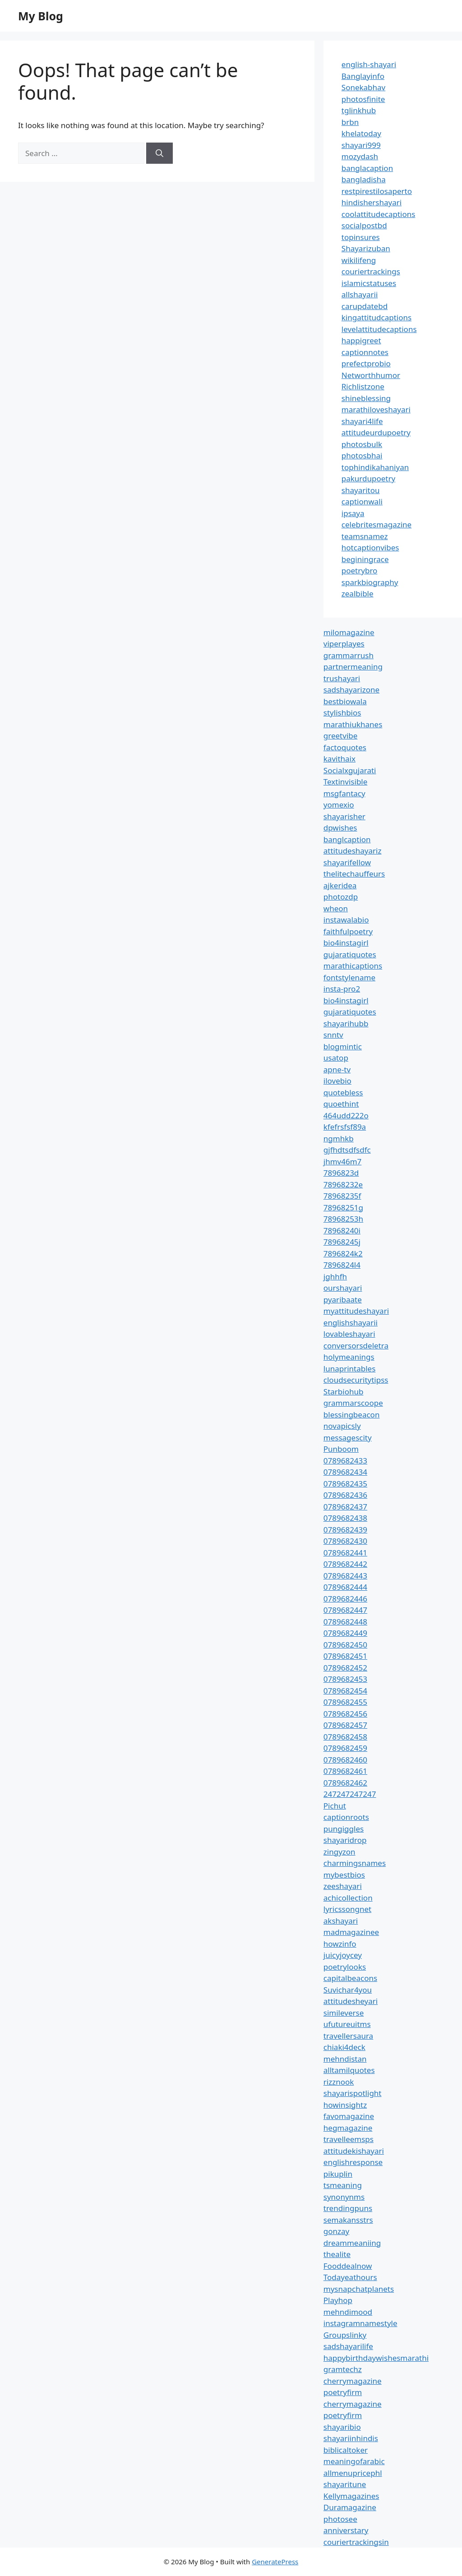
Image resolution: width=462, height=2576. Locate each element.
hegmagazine (347, 2128)
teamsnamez (365, 536)
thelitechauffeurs (354, 873)
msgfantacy (344, 793)
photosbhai (362, 455)
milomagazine (348, 632)
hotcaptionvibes (370, 547)
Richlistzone (363, 386)
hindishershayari (372, 202)
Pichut (334, 1805)
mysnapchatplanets (358, 2289)
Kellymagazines (351, 2496)
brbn (350, 122)
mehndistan (345, 2059)
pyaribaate (342, 1299)
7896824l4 (341, 1265)
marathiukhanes (353, 724)
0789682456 (345, 1713)
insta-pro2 (341, 988)
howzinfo (339, 1944)
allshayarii (360, 294)
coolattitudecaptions (379, 214)
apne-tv (337, 1069)
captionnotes (365, 352)
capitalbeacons (350, 1978)
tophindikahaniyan (375, 467)
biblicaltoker (345, 2450)
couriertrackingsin (356, 2542)
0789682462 (345, 1782)
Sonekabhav (363, 87)
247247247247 (349, 1794)
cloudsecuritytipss (355, 1380)
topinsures (361, 237)
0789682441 (345, 1552)
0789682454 (345, 1690)
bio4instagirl (346, 942)
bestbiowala (345, 701)
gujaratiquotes (349, 954)
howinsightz (345, 2105)
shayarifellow (347, 862)
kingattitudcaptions (376, 317)
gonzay (336, 2231)
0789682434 (345, 1472)
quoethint (341, 1104)
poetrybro (360, 570)
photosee (340, 2519)
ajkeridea (340, 885)
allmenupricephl (352, 2473)
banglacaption (367, 168)
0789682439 (345, 1529)
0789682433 (345, 1460)
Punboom (341, 1449)
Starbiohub (343, 1391)
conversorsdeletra (355, 1345)
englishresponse (353, 2162)
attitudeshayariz (352, 850)
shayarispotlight (352, 2093)
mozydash (360, 156)
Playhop (337, 2300)
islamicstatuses (369, 283)
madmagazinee (351, 1932)
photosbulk (362, 444)
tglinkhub (359, 110)
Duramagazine (349, 2507)
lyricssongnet (347, 1909)
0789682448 (345, 1621)
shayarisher (344, 816)
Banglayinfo (363, 76)
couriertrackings (371, 271)
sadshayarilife (348, 2346)
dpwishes (340, 827)
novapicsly (342, 1426)
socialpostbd (364, 225)
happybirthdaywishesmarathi (376, 2358)
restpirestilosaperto (377, 191)
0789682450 (345, 1644)
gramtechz (342, 2369)
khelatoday (361, 133)
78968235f (342, 1196)
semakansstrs (348, 2220)
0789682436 (345, 1495)
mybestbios (344, 1875)
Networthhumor (371, 375)
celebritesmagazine (376, 524)
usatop (335, 1058)
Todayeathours (350, 2277)
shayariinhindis (350, 2438)
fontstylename (349, 977)
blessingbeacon (351, 1414)
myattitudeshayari (356, 1311)
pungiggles (343, 1829)
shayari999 (361, 145)
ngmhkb (338, 1138)
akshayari (340, 1921)
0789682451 (345, 1656)
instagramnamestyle (360, 2323)
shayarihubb (346, 1023)
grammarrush (348, 655)
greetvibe (340, 735)
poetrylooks (344, 1967)
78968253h (343, 1219)
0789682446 (345, 1598)
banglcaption (347, 839)
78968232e (343, 1184)
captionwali (362, 501)
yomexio (338, 804)
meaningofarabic (354, 2461)
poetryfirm (342, 2392)
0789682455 (345, 1702)
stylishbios (342, 712)
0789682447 (345, 1610)
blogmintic (342, 1046)
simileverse (343, 2013)
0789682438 (345, 1518)
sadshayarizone (351, 689)
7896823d (341, 1173)
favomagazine (348, 2116)
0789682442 (345, 1564)
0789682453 (345, 1679)
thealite (337, 2254)
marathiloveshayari (376, 409)
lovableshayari (349, 1334)
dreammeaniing (352, 2243)
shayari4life (362, 421)
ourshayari (342, 1288)
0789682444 (345, 1587)
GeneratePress (275, 2561)
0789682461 (345, 1771)
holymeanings (348, 1357)
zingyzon (339, 1852)
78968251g (343, 1207)
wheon (335, 908)
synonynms (344, 2197)
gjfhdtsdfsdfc (347, 1150)
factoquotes (344, 747)
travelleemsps (348, 2139)
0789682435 (345, 1483)
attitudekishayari (353, 2151)
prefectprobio (366, 363)
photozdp (340, 896)
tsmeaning (342, 2185)
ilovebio (337, 1081)
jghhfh (335, 1276)
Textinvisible (345, 781)
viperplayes (344, 643)
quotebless (343, 1092)
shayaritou (361, 490)
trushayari (341, 678)
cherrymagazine (352, 2381)
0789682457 (345, 1725)
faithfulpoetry (348, 931)
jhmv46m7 (342, 1161)
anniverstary (346, 2530)
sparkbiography (370, 582)
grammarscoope (353, 1403)
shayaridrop (345, 1840)
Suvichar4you (347, 1990)
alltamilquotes (349, 2070)
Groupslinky (344, 2335)
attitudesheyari (350, 2001)
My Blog (40, 15)
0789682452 (345, 1667)
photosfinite (363, 99)
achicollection (348, 1898)
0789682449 (345, 1633)
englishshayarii (350, 1322)
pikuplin (337, 2174)
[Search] (159, 153)
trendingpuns (347, 2208)
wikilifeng (359, 260)
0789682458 (345, 1736)
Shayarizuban (366, 248)
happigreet (361, 340)
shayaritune (344, 2484)
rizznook (338, 2082)
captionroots (346, 1817)
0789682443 (345, 1575)
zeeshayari (342, 1886)
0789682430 (345, 1541)
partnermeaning (353, 666)
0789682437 (345, 1506)
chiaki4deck (344, 2047)
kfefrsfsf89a (344, 1127)
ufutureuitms (347, 2024)
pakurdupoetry (368, 478)
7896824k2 (343, 1253)
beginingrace (365, 559)
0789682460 (345, 1759)
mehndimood (347, 2312)
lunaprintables (349, 1368)
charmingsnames (354, 1863)
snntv (333, 1034)
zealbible (358, 593)
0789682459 (345, 1748)
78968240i (341, 1230)
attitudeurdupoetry (376, 432)
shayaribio (342, 2427)
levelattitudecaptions (379, 329)
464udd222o (346, 1115)
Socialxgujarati (349, 770)
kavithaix (339, 758)
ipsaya (353, 513)
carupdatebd (365, 306)
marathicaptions (352, 965)
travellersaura (348, 2036)
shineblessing (366, 398)
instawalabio (346, 919)
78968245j (341, 1242)
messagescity (347, 1437)
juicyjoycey (342, 1955)
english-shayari (369, 64)
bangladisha (364, 179)
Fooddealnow (347, 2266)
